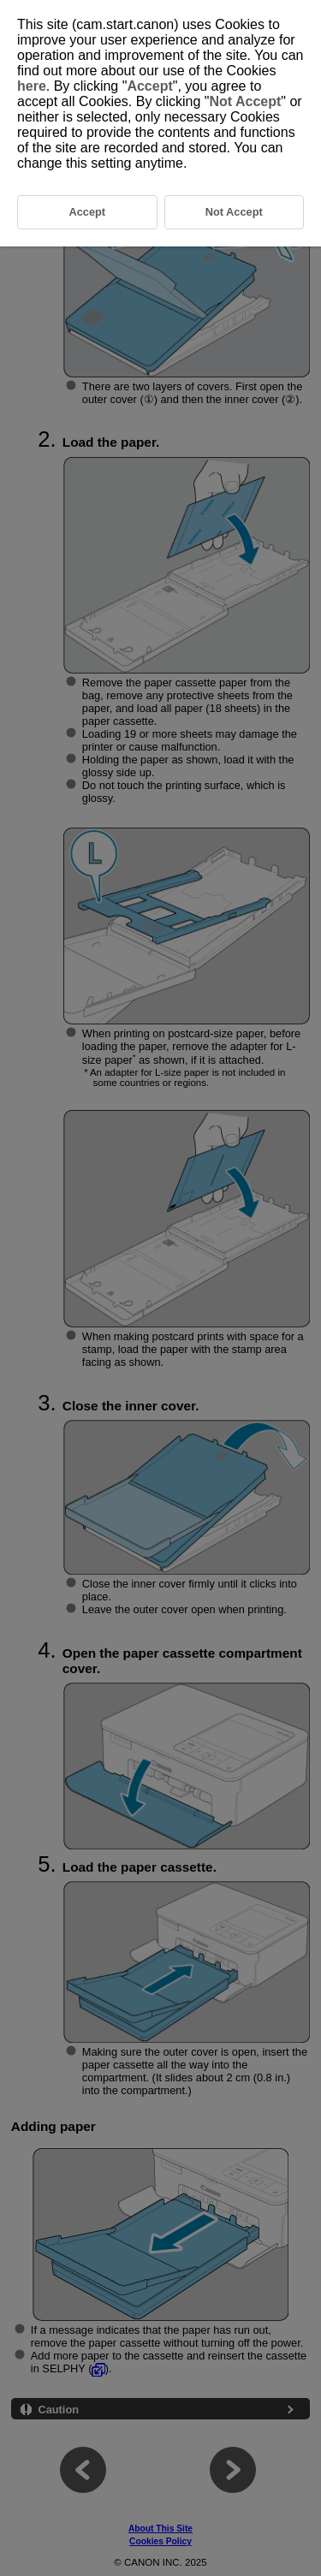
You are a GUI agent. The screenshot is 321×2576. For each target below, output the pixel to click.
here (31, 86)
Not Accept (245, 101)
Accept (149, 86)
